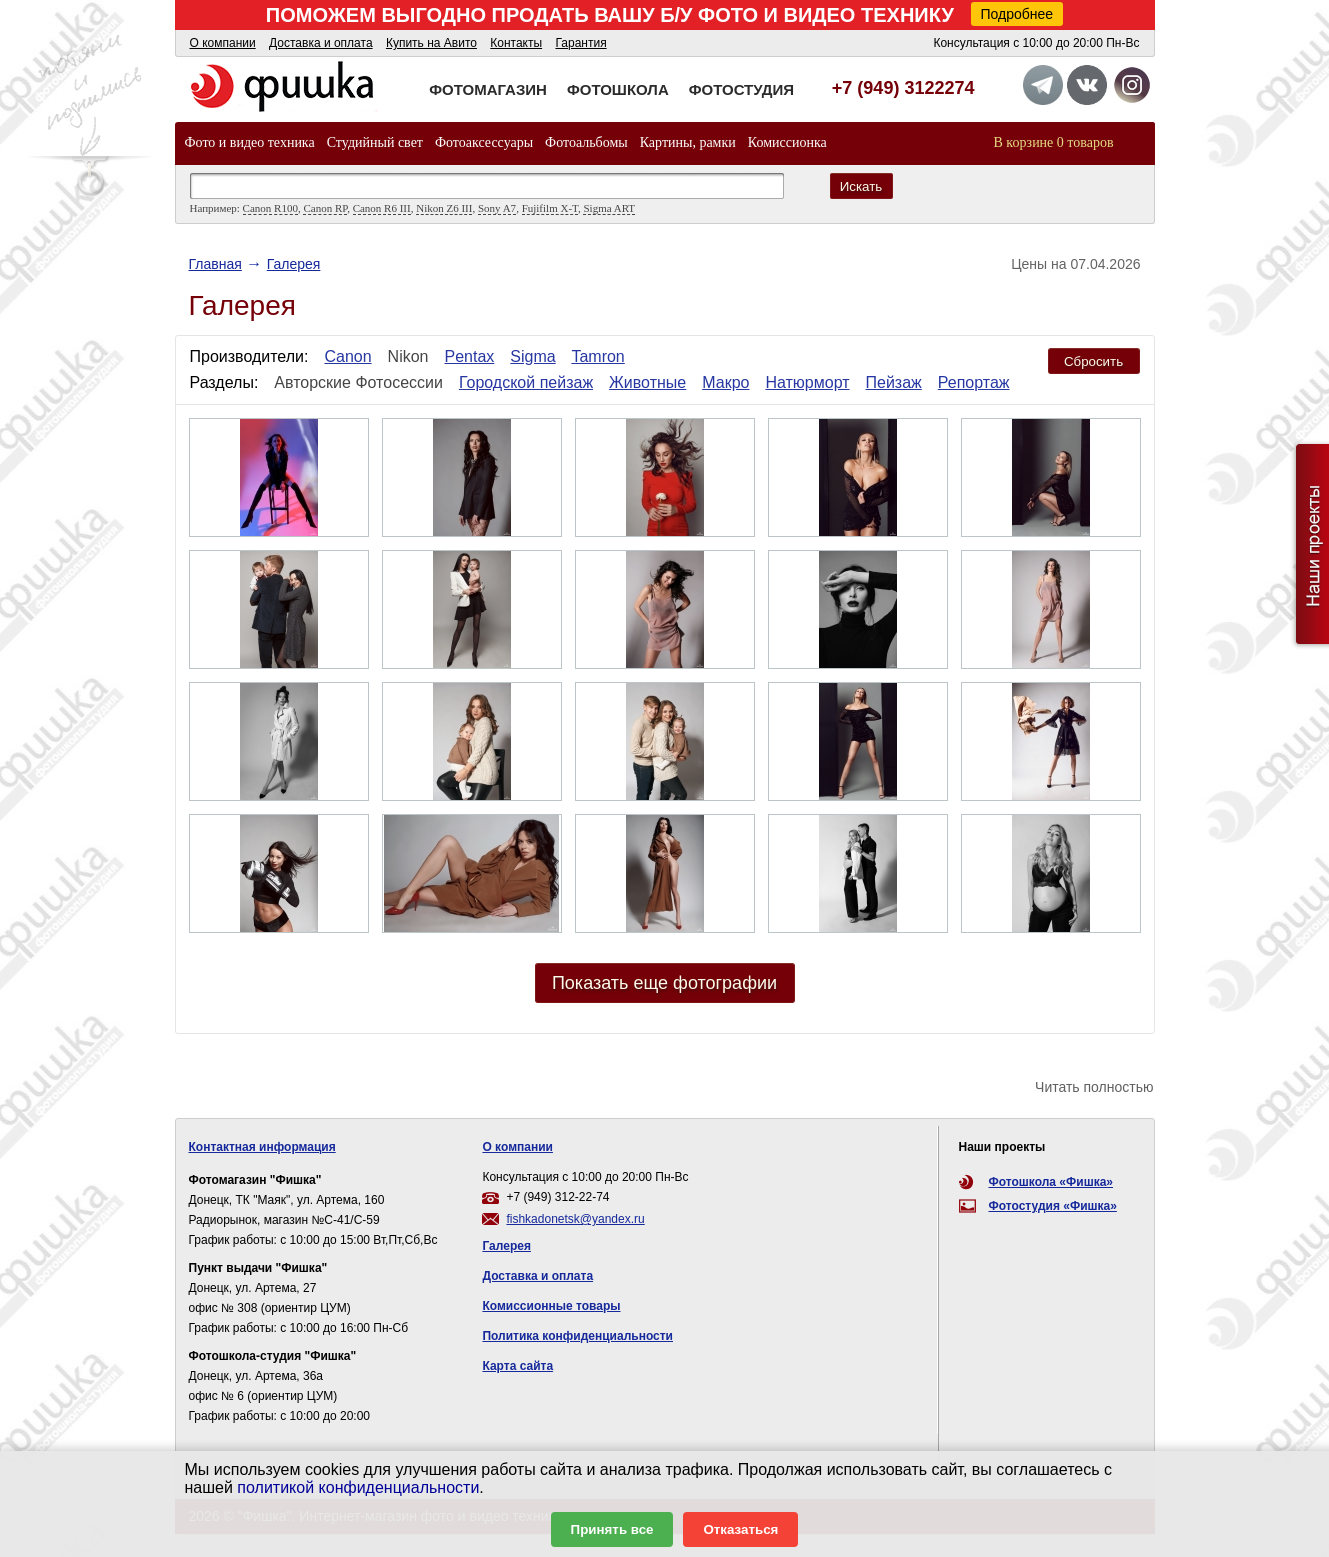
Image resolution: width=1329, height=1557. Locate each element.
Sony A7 (497, 208)
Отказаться (740, 1529)
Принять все (612, 1529)
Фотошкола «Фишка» (1051, 1182)
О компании (223, 43)
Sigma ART (609, 208)
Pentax (470, 356)
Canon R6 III (382, 208)
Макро (725, 382)
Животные (647, 382)
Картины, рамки (688, 142)
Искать (861, 186)
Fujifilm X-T (550, 208)
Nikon (408, 356)
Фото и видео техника (250, 142)
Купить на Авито (431, 43)
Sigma (532, 356)
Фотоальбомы (586, 142)
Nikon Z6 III (444, 208)
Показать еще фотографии (664, 983)
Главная (215, 264)
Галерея (294, 264)
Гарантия (580, 43)
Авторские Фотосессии (358, 382)
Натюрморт (807, 382)
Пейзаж (894, 382)
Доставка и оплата (321, 43)
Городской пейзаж (526, 382)
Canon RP (325, 208)
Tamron (597, 356)
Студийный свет (375, 142)
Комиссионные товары (551, 1306)
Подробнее (1017, 14)
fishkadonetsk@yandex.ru (575, 1219)
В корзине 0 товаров (1054, 142)
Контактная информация (262, 1147)
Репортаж (974, 382)
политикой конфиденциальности (358, 1487)
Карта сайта (517, 1366)
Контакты (516, 43)
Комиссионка (787, 142)
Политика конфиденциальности (577, 1336)
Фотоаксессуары (484, 142)
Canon (347, 356)
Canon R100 (270, 208)
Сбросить (1093, 361)
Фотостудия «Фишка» (1053, 1206)
